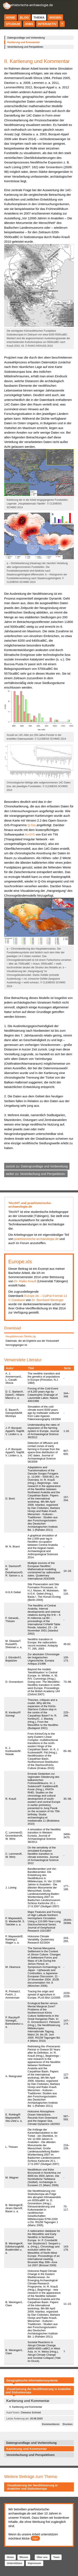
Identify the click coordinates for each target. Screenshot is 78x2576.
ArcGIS (30, 834)
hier (35, 2538)
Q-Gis (32, 825)
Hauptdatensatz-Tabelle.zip (21, 1336)
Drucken (68, 2424)
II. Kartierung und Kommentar (25, 2406)
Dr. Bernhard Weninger (48, 1300)
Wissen (55, 17)
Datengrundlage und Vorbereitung (26, 37)
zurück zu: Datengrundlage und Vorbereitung (37, 1166)
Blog (24, 17)
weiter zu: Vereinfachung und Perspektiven (36, 1174)
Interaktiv (47, 24)
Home (10, 17)
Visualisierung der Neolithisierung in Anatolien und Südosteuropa (32, 2487)
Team (56, 2557)
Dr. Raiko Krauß (25, 1281)
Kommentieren (50, 2424)
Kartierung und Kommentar (23, 42)
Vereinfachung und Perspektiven (25, 46)
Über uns (42, 2557)
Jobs (29, 24)
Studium (13, 24)
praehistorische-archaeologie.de (36, 1239)
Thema (39, 17)
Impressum (34, 2563)
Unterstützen (14, 2563)
